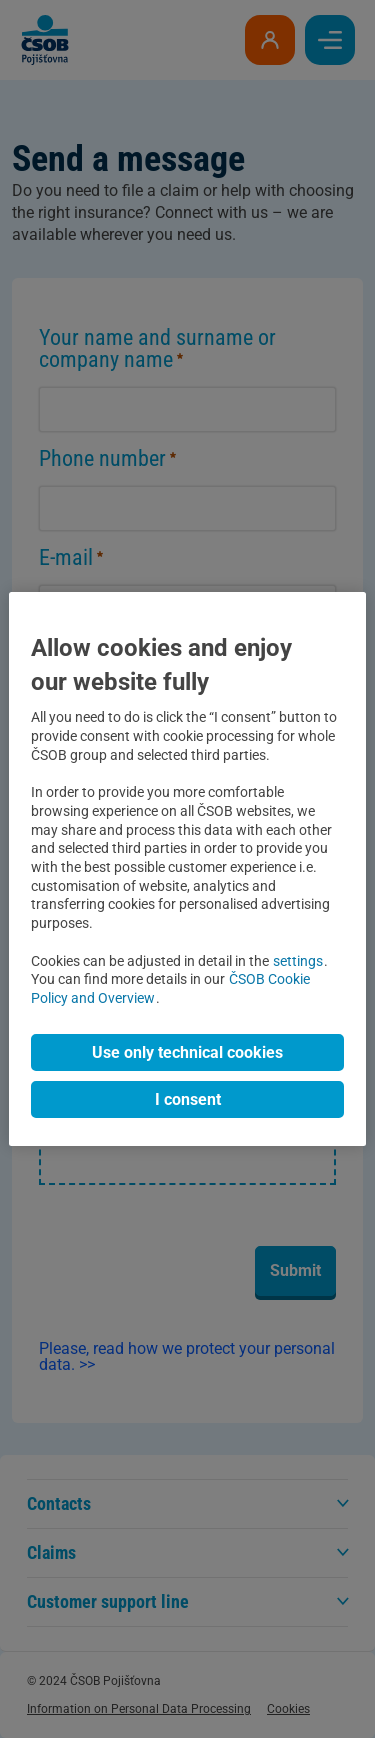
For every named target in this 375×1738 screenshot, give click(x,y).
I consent (188, 1099)
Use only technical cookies (187, 1052)
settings (298, 961)
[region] (187, 869)
